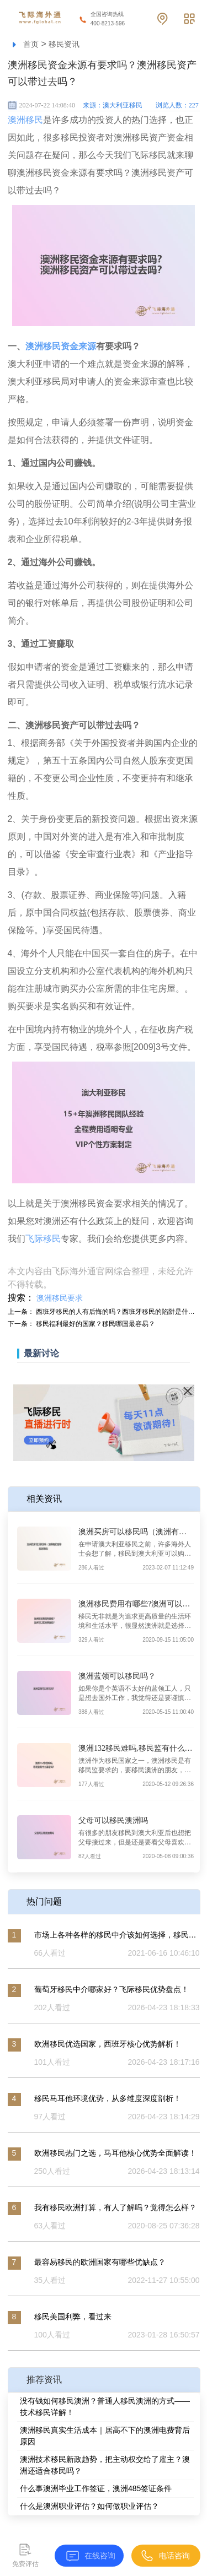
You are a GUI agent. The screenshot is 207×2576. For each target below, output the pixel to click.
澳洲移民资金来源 (60, 346)
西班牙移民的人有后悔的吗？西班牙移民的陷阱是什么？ (118, 1312)
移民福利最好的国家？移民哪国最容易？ (95, 1324)
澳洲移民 (25, 120)
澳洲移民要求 (59, 1298)
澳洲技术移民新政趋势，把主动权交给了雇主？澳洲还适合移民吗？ (105, 2465)
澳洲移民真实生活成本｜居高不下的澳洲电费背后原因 (105, 2436)
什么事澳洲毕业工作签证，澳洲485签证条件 (96, 2488)
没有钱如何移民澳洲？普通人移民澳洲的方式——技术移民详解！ (105, 2406)
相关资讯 (44, 1498)
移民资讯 (64, 44)
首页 (31, 44)
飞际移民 (43, 1238)
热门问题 (44, 1901)
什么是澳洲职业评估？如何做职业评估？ (89, 2506)
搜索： (21, 1297)
